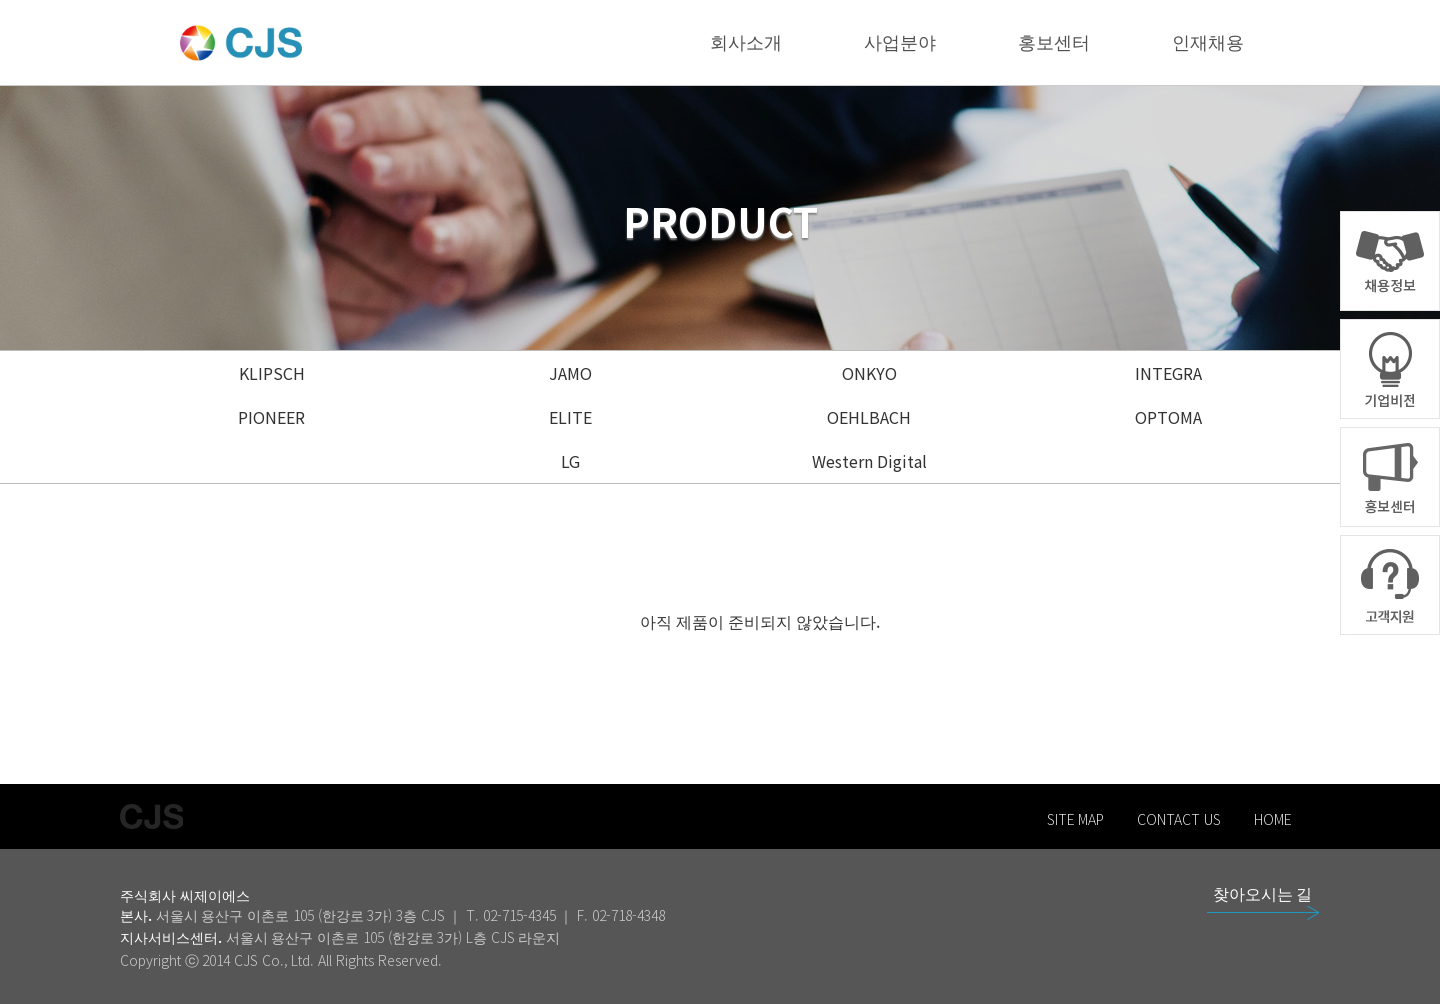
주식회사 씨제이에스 (185, 895)
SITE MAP (1076, 819)
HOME (1273, 819)
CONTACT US (1179, 819)
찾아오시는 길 (1263, 893)
